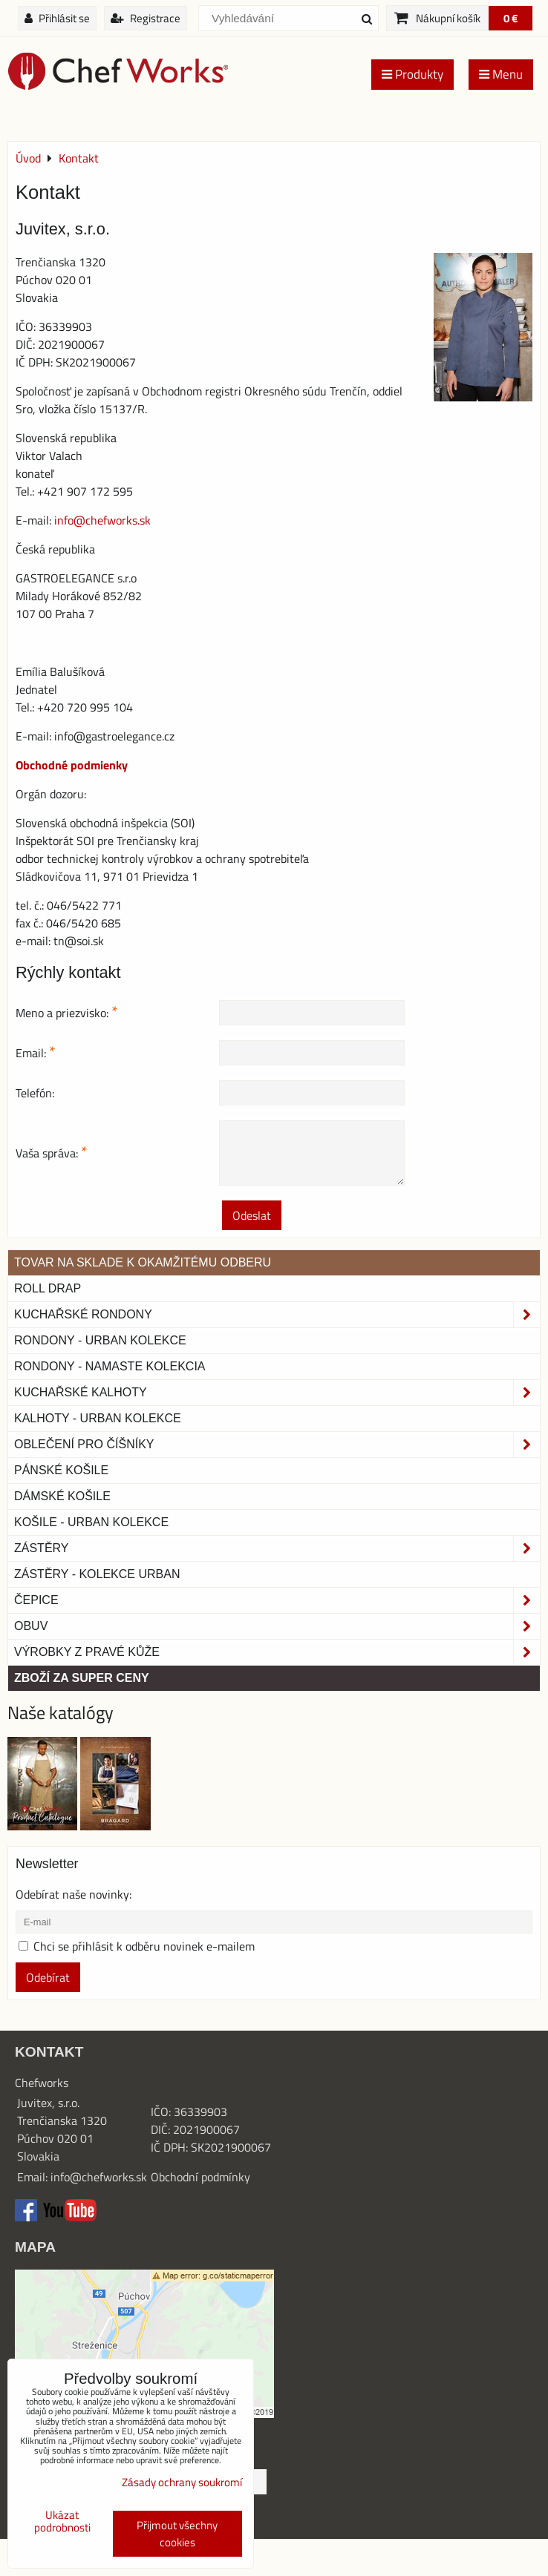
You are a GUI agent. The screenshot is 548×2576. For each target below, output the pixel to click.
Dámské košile (62, 1496)
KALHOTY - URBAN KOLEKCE (97, 1418)
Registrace (145, 18)
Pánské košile (61, 1470)
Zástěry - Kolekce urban (97, 1574)
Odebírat (48, 1977)
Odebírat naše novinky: (73, 1894)
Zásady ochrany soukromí (182, 2482)
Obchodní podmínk (197, 2177)
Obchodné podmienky (72, 765)
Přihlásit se (57, 18)
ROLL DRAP (47, 1288)
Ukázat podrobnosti (62, 2521)
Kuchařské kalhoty (277, 1392)
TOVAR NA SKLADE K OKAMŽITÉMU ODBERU (142, 1262)
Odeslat (251, 1215)
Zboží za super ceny (81, 1678)
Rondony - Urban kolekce (100, 1340)
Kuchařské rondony (277, 1314)
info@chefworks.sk (102, 520)
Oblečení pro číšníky (277, 1444)
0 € (510, 18)
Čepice (277, 1600)
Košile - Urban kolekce (91, 1522)
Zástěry (277, 1548)
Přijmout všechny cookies (177, 2534)
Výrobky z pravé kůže (277, 1652)
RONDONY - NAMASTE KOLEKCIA (110, 1366)
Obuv (277, 1626)
